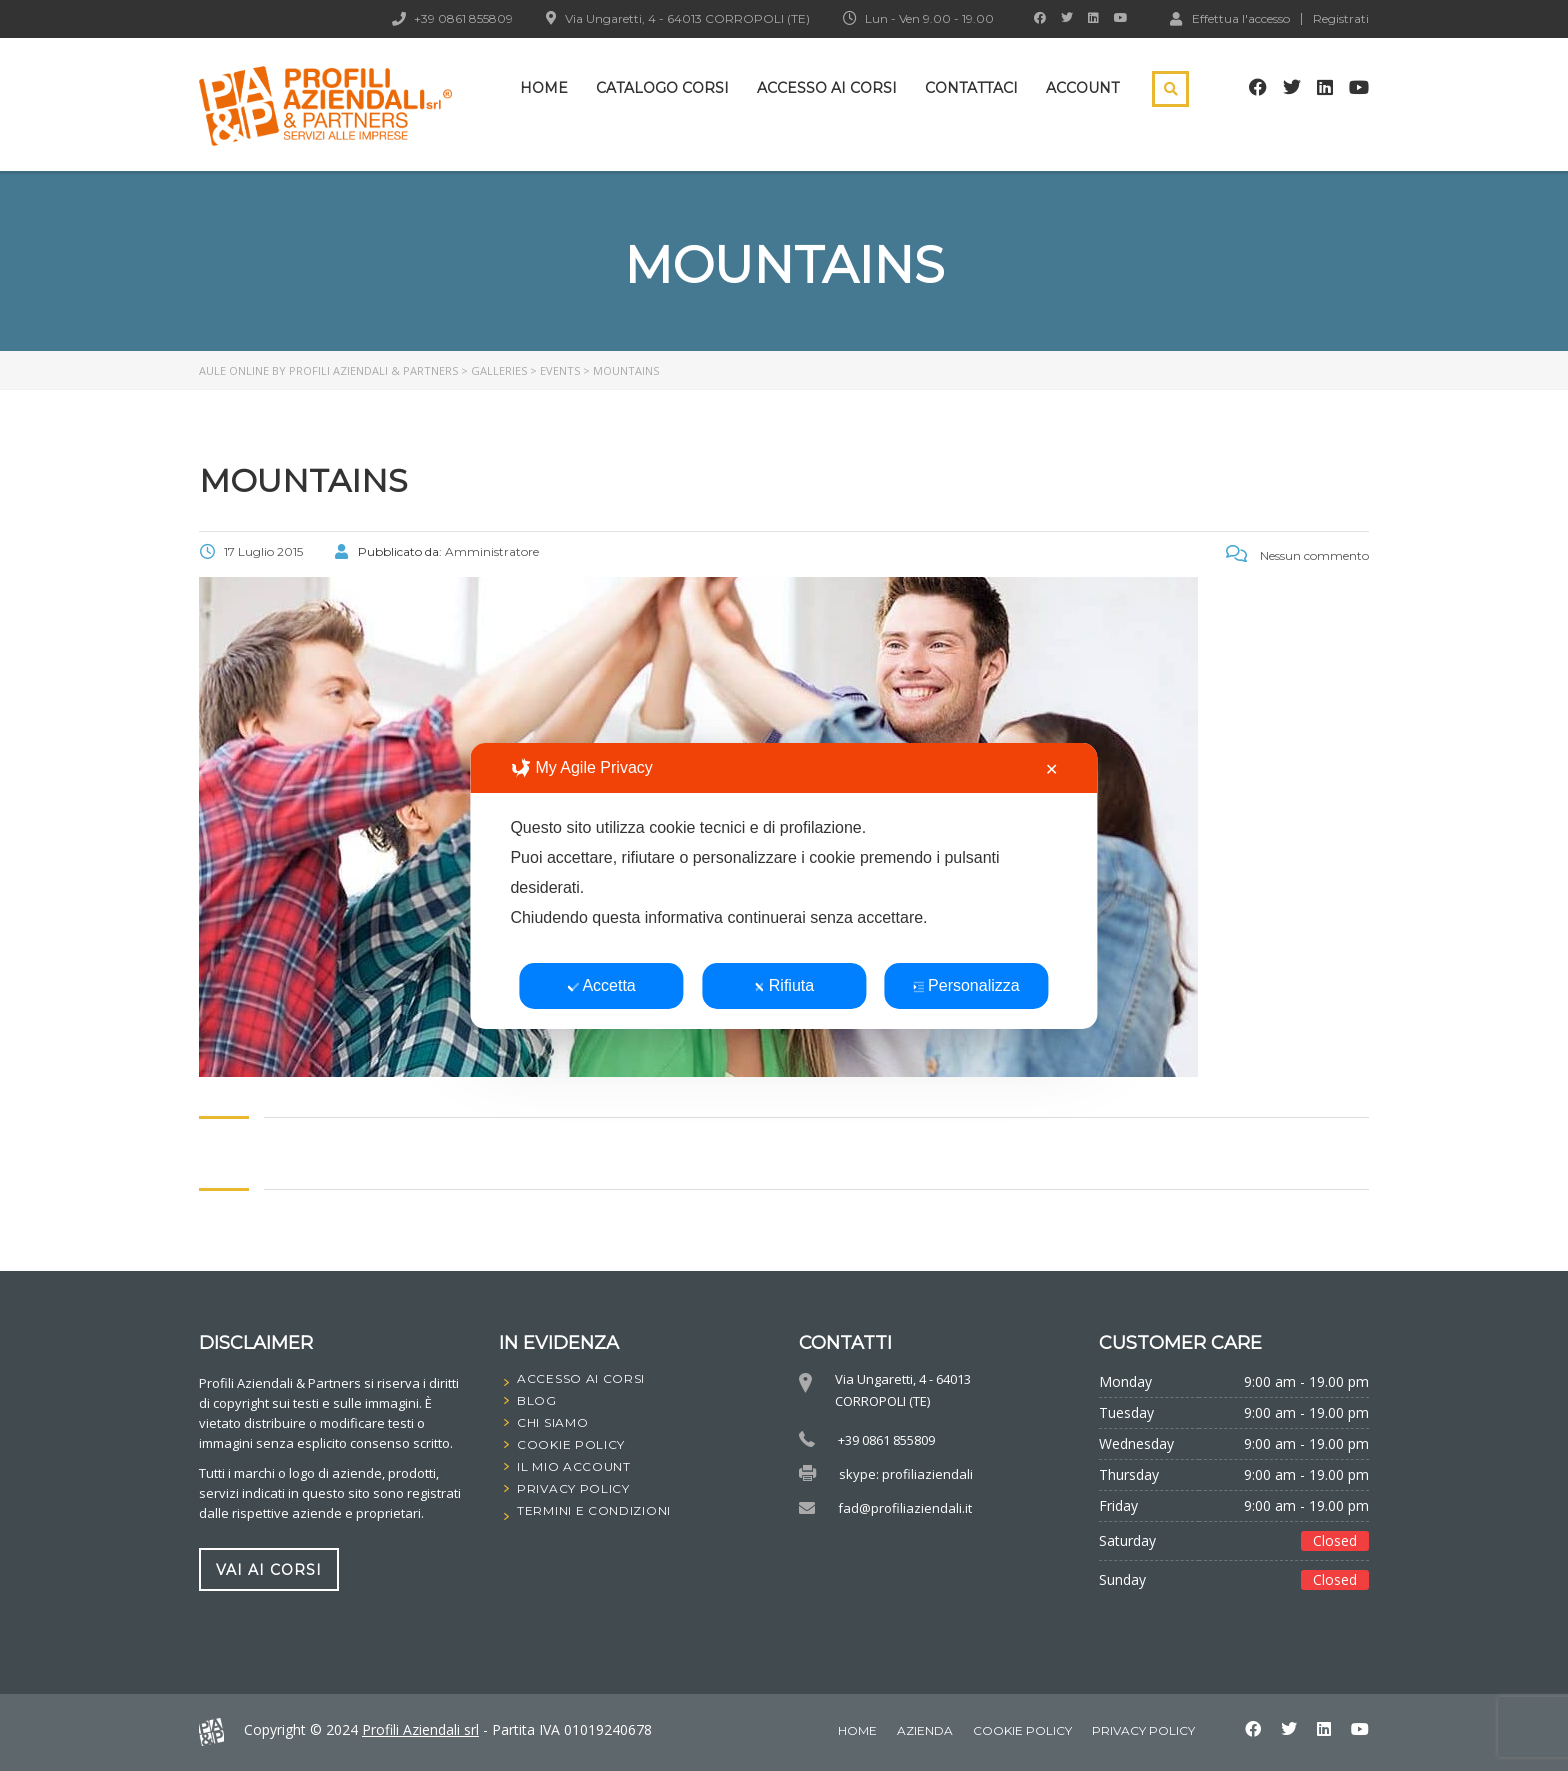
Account (1082, 88)
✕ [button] (1051, 769)
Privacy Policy (1143, 1730)
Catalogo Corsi (662, 88)
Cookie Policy (1022, 1730)
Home (544, 88)
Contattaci (971, 88)
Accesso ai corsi (827, 88)
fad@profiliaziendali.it (905, 1508)
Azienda (925, 1730)
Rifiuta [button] (784, 985)
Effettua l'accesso (1230, 18)
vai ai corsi (269, 1569)
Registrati (1341, 19)
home (857, 1730)
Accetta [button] (601, 985)
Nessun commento (1297, 555)
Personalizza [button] (966, 985)
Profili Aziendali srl (420, 1729)
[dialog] (783, 886)
